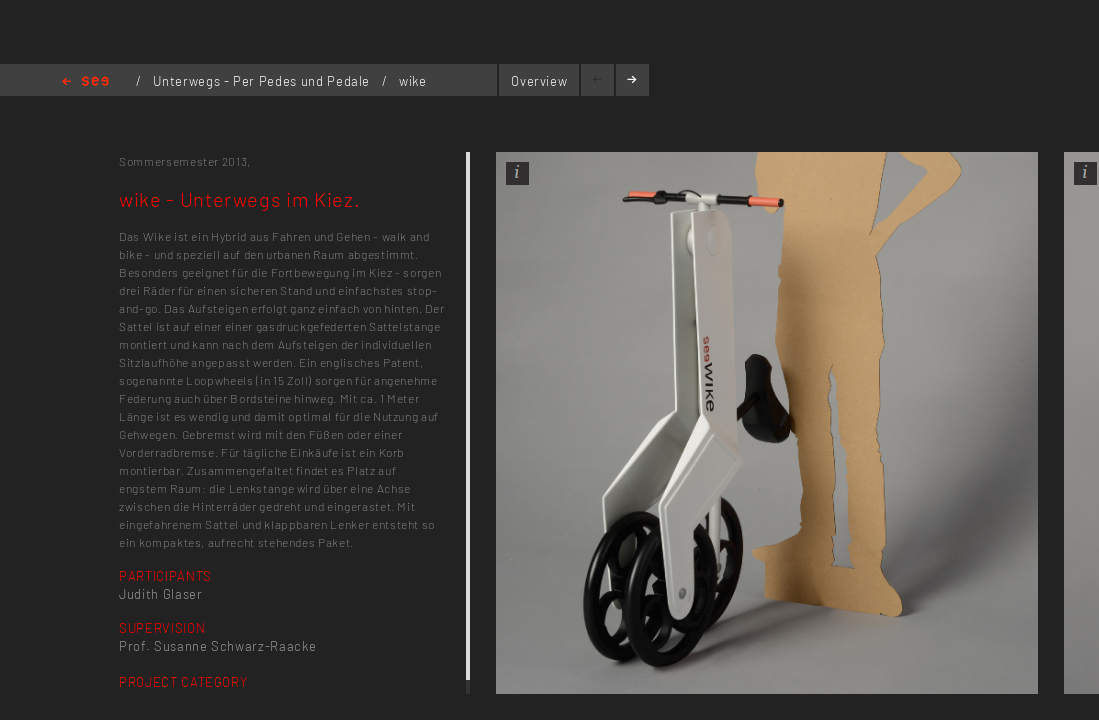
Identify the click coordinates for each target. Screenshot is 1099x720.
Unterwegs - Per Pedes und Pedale (263, 81)
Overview (539, 81)
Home (85, 82)
